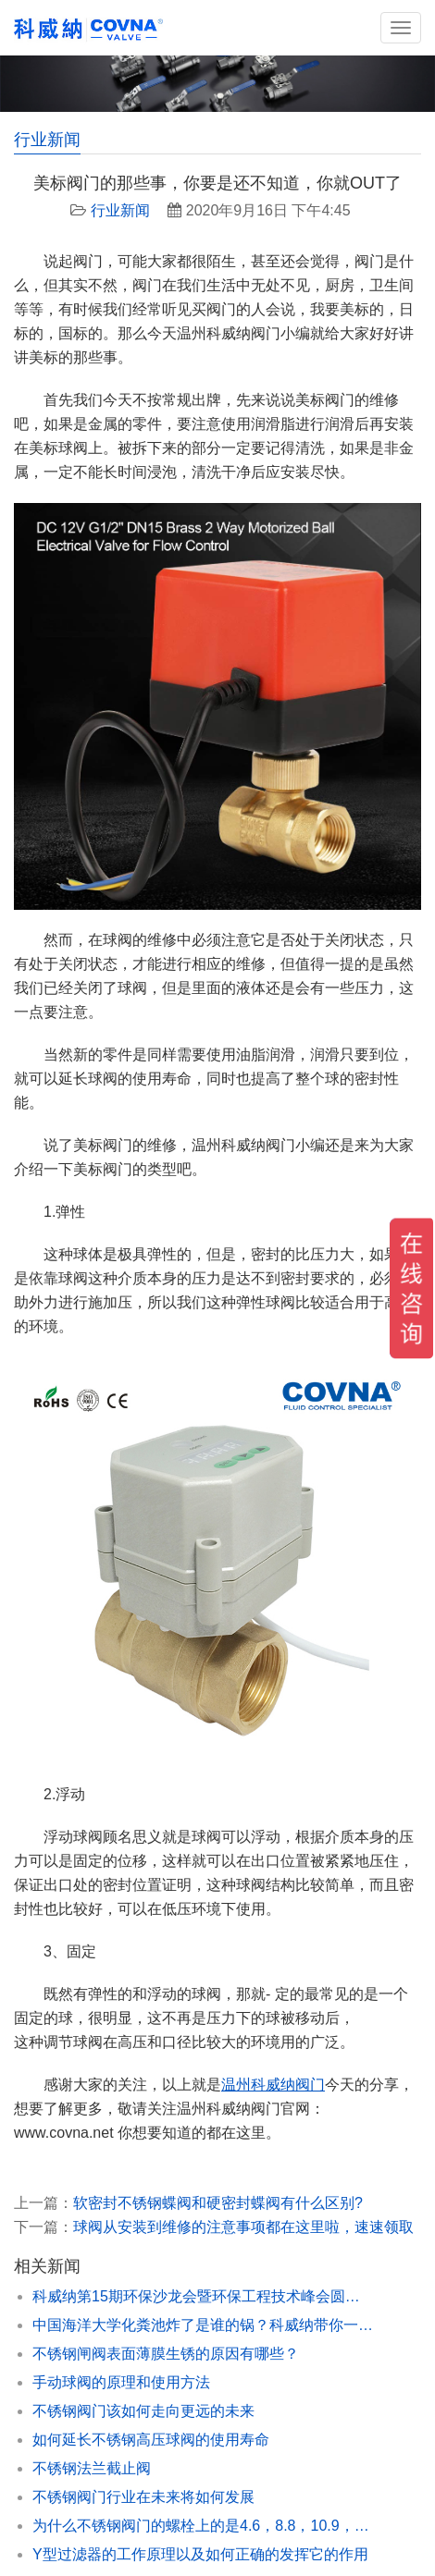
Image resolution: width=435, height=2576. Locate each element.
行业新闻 (120, 210)
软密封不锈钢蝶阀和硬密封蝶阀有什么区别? (218, 2203)
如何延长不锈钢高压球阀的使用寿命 (150, 2439)
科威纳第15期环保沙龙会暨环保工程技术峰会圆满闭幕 (203, 2296)
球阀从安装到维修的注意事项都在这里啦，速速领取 (243, 2227)
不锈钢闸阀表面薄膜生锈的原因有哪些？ (165, 2353)
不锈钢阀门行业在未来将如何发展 (143, 2497)
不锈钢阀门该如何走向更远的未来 (143, 2411)
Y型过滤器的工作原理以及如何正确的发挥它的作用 (200, 2554)
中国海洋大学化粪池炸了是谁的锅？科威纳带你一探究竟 (203, 2325)
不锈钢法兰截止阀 (91, 2468)
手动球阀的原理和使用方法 (121, 2382)
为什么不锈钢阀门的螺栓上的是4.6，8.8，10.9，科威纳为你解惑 (203, 2525)
